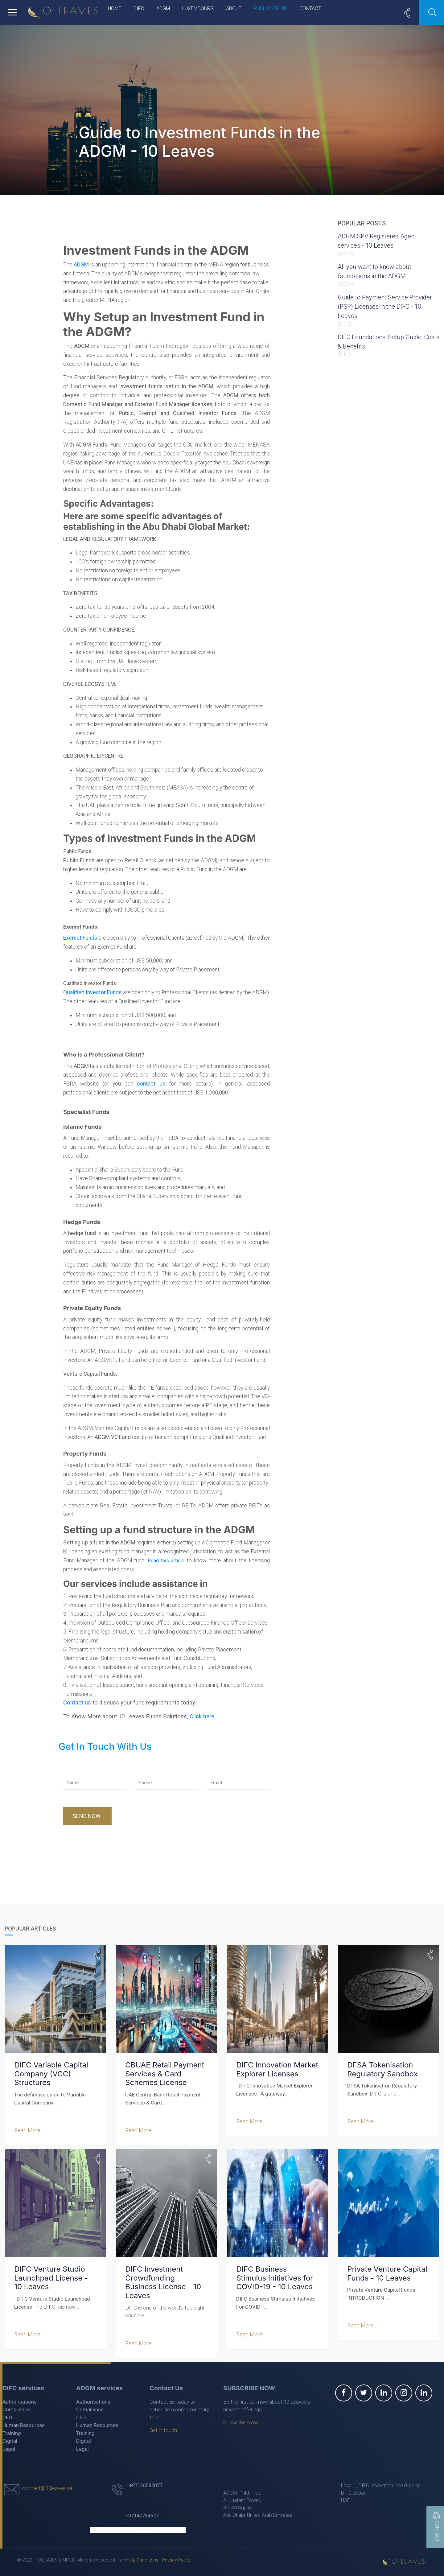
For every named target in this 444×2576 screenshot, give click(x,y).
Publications (270, 8)
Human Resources (23, 2425)
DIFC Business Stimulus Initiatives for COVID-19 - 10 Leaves (277, 2277)
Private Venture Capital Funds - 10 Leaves (387, 2273)
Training (11, 2433)
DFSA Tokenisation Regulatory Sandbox (382, 2069)
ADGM (163, 8)
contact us (151, 1084)
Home (114, 8)
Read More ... (29, 2130)
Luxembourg (198, 8)
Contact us (77, 1702)
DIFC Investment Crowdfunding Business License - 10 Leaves (163, 2282)
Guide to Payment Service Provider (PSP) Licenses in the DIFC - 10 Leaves (385, 306)
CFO (7, 2417)
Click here (202, 1716)
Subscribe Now (240, 2422)
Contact (310, 8)
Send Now (87, 1816)
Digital (9, 2441)
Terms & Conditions (137, 2559)
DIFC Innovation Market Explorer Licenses (277, 2069)
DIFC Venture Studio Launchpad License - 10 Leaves (51, 2277)
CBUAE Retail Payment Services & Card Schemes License (164, 2073)
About (233, 8)
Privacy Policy (176, 2559)
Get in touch (163, 2430)
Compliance (16, 2409)
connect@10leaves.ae (47, 2488)
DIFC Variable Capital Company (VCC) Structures (51, 2073)
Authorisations (19, 2401)
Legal (8, 2449)
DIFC (139, 8)
